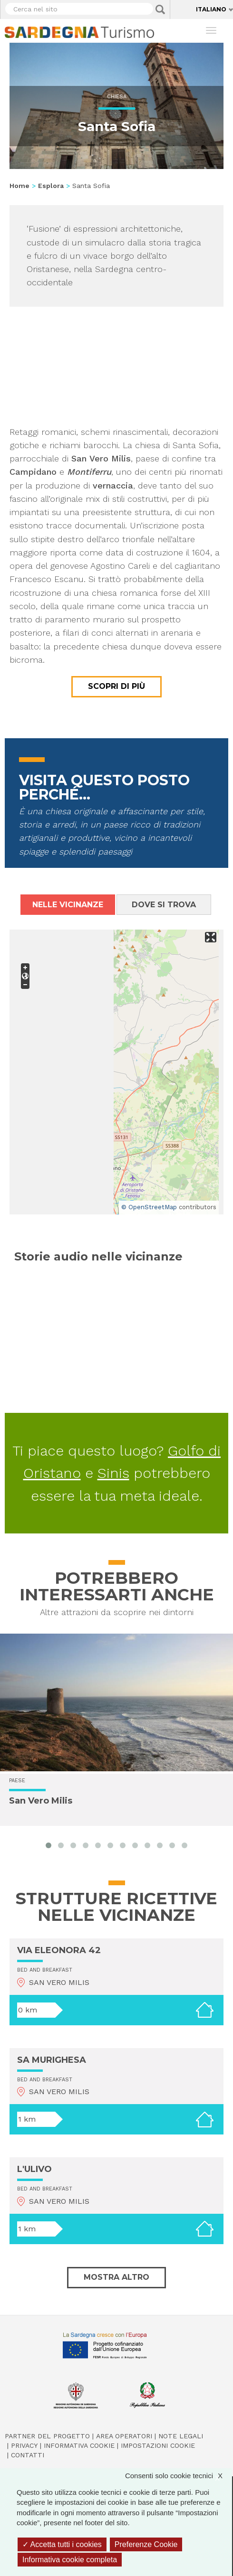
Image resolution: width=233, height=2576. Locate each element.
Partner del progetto (47, 2436)
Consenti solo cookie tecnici (178, 2476)
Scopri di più (116, 686)
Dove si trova (164, 904)
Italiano (211, 9)
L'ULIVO (34, 2169)
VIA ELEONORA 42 (59, 1950)
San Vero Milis (40, 1801)
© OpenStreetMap (149, 1207)
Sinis (113, 1473)
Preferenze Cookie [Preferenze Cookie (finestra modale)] (146, 2544)
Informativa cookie (79, 2445)
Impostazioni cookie (158, 2445)
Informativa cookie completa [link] (69, 2560)
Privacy (24, 2445)
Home (19, 185)
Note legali (180, 2436)
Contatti (27, 2455)
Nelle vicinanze (67, 904)
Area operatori (124, 2436)
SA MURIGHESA (51, 2060)
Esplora (51, 185)
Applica (160, 9)
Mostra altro (116, 2277)
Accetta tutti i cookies (62, 2544)
